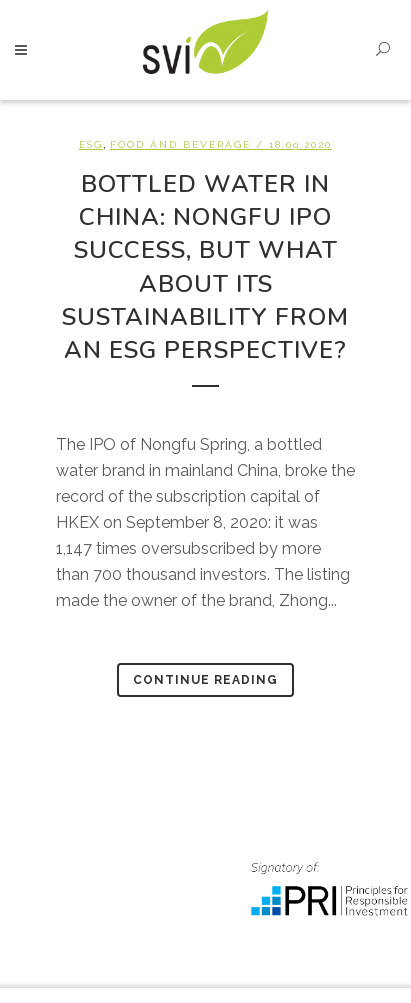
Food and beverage (180, 144)
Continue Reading (205, 680)
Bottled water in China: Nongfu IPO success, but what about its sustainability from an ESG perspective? (205, 267)
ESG (91, 144)
